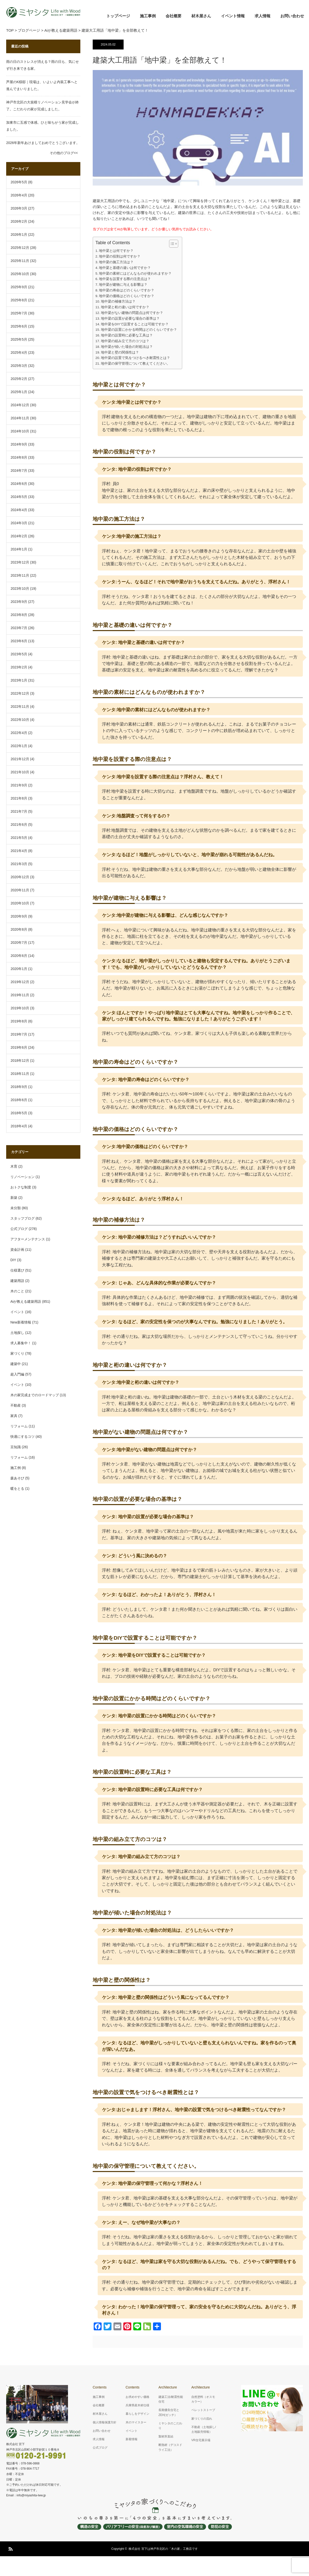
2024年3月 (19, 523)
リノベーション (22, 1177)
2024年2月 (19, 536)
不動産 (15, 1405)
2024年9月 (19, 444)
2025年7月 (19, 313)
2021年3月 (19, 864)
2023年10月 (20, 589)
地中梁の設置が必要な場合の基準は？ (130, 318)
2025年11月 (20, 261)
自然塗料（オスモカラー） (203, 2399)
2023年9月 (19, 602)
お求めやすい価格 (137, 2397)
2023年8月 (19, 615)
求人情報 (262, 16)
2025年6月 (19, 326)
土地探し (17, 1333)
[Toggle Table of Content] (171, 243)
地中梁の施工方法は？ (116, 262)
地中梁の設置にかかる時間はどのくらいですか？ (139, 329)
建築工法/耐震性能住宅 (170, 2399)
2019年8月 (19, 1021)
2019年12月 (20, 982)
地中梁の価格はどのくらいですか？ (126, 296)
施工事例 (148, 16)
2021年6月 (19, 825)
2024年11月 (20, 418)
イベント (17, 1312)
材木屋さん (201, 16)
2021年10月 (20, 772)
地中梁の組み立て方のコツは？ (125, 341)
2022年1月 (19, 746)
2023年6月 (19, 641)
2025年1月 (19, 392)
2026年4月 (19, 195)
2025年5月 (19, 339)
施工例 (15, 1468)
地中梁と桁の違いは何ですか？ (125, 307)
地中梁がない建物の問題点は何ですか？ (132, 313)
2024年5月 (19, 497)
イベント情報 (233, 16)
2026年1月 (19, 234)
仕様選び (17, 1270)
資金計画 (17, 1250)
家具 (13, 1416)
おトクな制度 (20, 1187)
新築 (13, 1198)
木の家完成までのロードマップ (34, 1395)
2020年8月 (19, 929)
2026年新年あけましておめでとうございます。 (43, 143)
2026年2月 (19, 221)
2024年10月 (20, 431)
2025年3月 (19, 366)
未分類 (15, 1208)
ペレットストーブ (203, 2410)
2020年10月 (20, 903)
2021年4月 (19, 851)
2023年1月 (19, 680)
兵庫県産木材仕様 (137, 2405)
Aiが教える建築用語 (25, 1301)
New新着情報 (20, 1322)
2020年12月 (20, 877)
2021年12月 (20, 759)
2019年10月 (20, 1008)
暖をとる (17, 1488)
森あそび (17, 1478)
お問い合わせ (292, 16)
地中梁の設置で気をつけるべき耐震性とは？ (135, 358)
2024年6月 (19, 484)
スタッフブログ (22, 1218)
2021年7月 (19, 811)
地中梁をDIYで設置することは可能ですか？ (135, 324)
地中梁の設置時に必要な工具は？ (127, 335)
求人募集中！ (20, 1343)
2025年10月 (20, 274)
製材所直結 (165, 2436)
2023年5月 (19, 654)
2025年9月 (19, 287)
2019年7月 (19, 1034)
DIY (13, 1260)
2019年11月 (20, 995)
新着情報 (131, 2439)
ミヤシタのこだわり (170, 2426)
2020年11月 (20, 890)
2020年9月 (19, 916)
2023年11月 (20, 575)
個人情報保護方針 (104, 2422)
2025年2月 (19, 379)
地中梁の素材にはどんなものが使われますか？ (135, 273)
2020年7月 (19, 943)
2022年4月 (19, 733)
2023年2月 (19, 667)
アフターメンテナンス (27, 1239)
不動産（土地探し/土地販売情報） (203, 2429)
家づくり (17, 1353)
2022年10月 (20, 720)
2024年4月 (19, 510)
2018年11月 (20, 1074)
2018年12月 (20, 1061)
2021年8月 (19, 798)
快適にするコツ (22, 1437)
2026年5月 (19, 182)
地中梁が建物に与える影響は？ (123, 284)
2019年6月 (19, 1047)
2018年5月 (19, 1113)
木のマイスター (136, 2422)
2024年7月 (19, 471)
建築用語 (17, 1281)
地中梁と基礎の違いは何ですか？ (125, 268)
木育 (13, 1166)
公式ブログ (19, 1229)
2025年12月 (20, 248)
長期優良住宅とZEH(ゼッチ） (168, 2412)
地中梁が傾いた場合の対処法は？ (127, 347)
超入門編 (17, 1374)
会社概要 (173, 16)
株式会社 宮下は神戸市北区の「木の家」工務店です (163, 2549)
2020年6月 (19, 956)
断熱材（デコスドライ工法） (170, 2447)
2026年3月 (19, 208)
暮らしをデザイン (137, 2413)
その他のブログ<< (64, 153)
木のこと (17, 1291)
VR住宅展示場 (200, 2440)
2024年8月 (19, 457)
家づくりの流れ (201, 2418)
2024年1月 (19, 549)
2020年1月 (19, 969)
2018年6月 (19, 1100)
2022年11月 (20, 707)
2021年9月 (19, 785)
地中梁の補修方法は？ (118, 301)
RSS (10, 2548)
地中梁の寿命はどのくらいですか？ (126, 290)
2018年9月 (19, 1087)
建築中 (15, 1364)
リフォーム (19, 1426)
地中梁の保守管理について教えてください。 (135, 363)
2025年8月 (19, 300)
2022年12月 (20, 693)
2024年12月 (20, 405)
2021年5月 (19, 838)
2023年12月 (20, 562)
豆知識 (15, 1447)
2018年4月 (19, 1126)
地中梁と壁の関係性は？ (120, 352)
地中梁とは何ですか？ (116, 251)
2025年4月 (19, 352)
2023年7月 (19, 628)
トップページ (118, 16)
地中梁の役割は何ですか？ (119, 256)
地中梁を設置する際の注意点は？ (125, 279)
